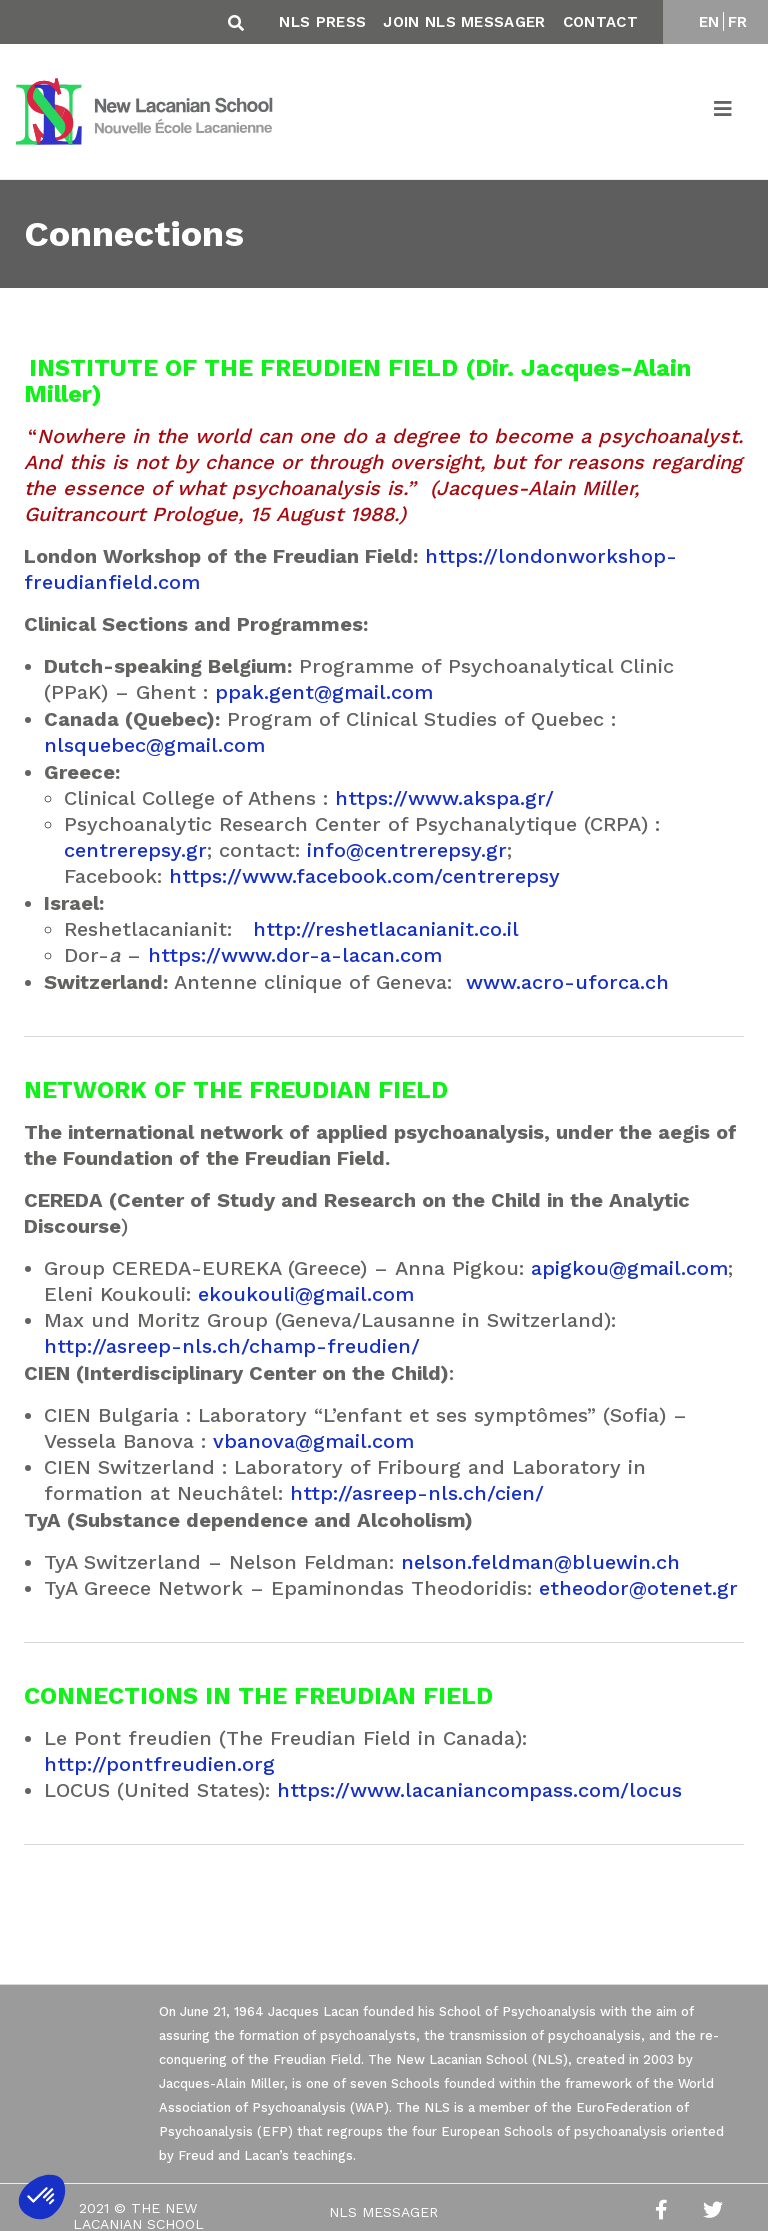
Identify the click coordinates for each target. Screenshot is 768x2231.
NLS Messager (383, 2212)
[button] (42, 2197)
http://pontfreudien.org (159, 1764)
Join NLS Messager (464, 22)
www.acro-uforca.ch (567, 982)
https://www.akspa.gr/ (444, 798)
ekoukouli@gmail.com (306, 1294)
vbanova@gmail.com (313, 1441)
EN (709, 22)
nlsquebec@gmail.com (154, 745)
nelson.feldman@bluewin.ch (540, 1562)
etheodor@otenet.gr (638, 1588)
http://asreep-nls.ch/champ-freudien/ (232, 1346)
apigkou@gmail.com (629, 1268)
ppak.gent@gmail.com (324, 692)
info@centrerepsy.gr (407, 850)
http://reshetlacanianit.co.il (386, 929)
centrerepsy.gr (135, 850)
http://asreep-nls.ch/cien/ (417, 1493)
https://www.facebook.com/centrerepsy (364, 876)
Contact (600, 22)
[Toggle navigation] (724, 112)
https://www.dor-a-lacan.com (295, 955)
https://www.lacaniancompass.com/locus (479, 1790)
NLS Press (322, 22)
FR (738, 22)
